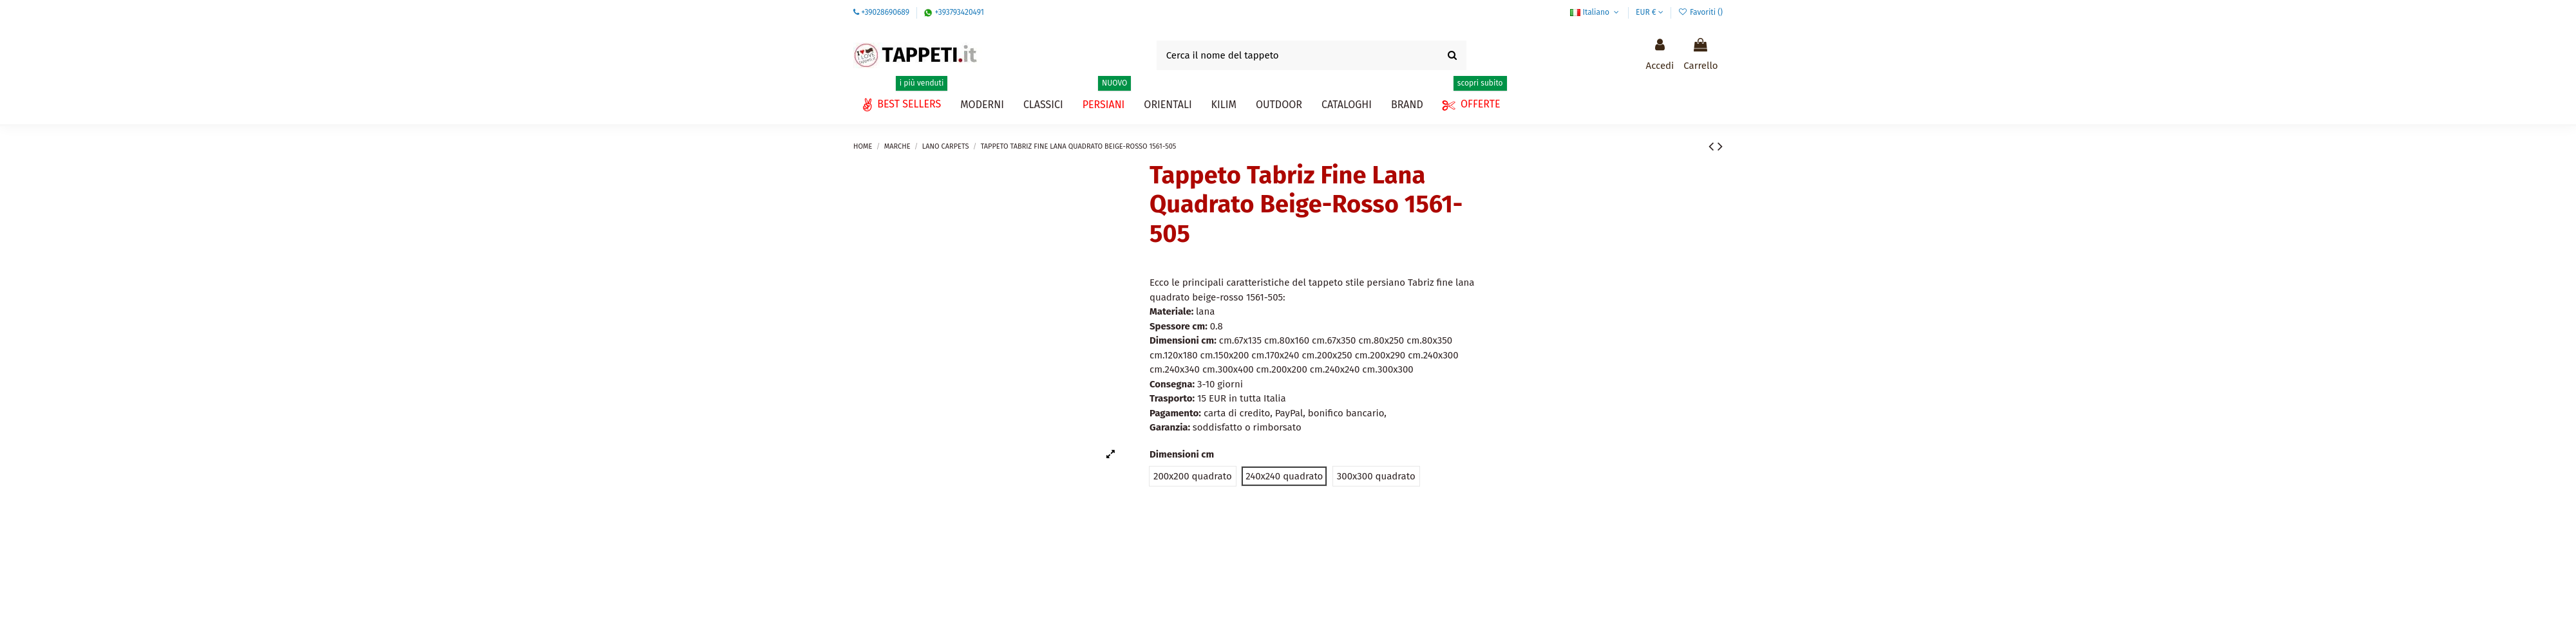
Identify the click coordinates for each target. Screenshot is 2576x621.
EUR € (1649, 12)
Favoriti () (1700, 12)
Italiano (1595, 12)
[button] (1346, 105)
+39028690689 (885, 12)
